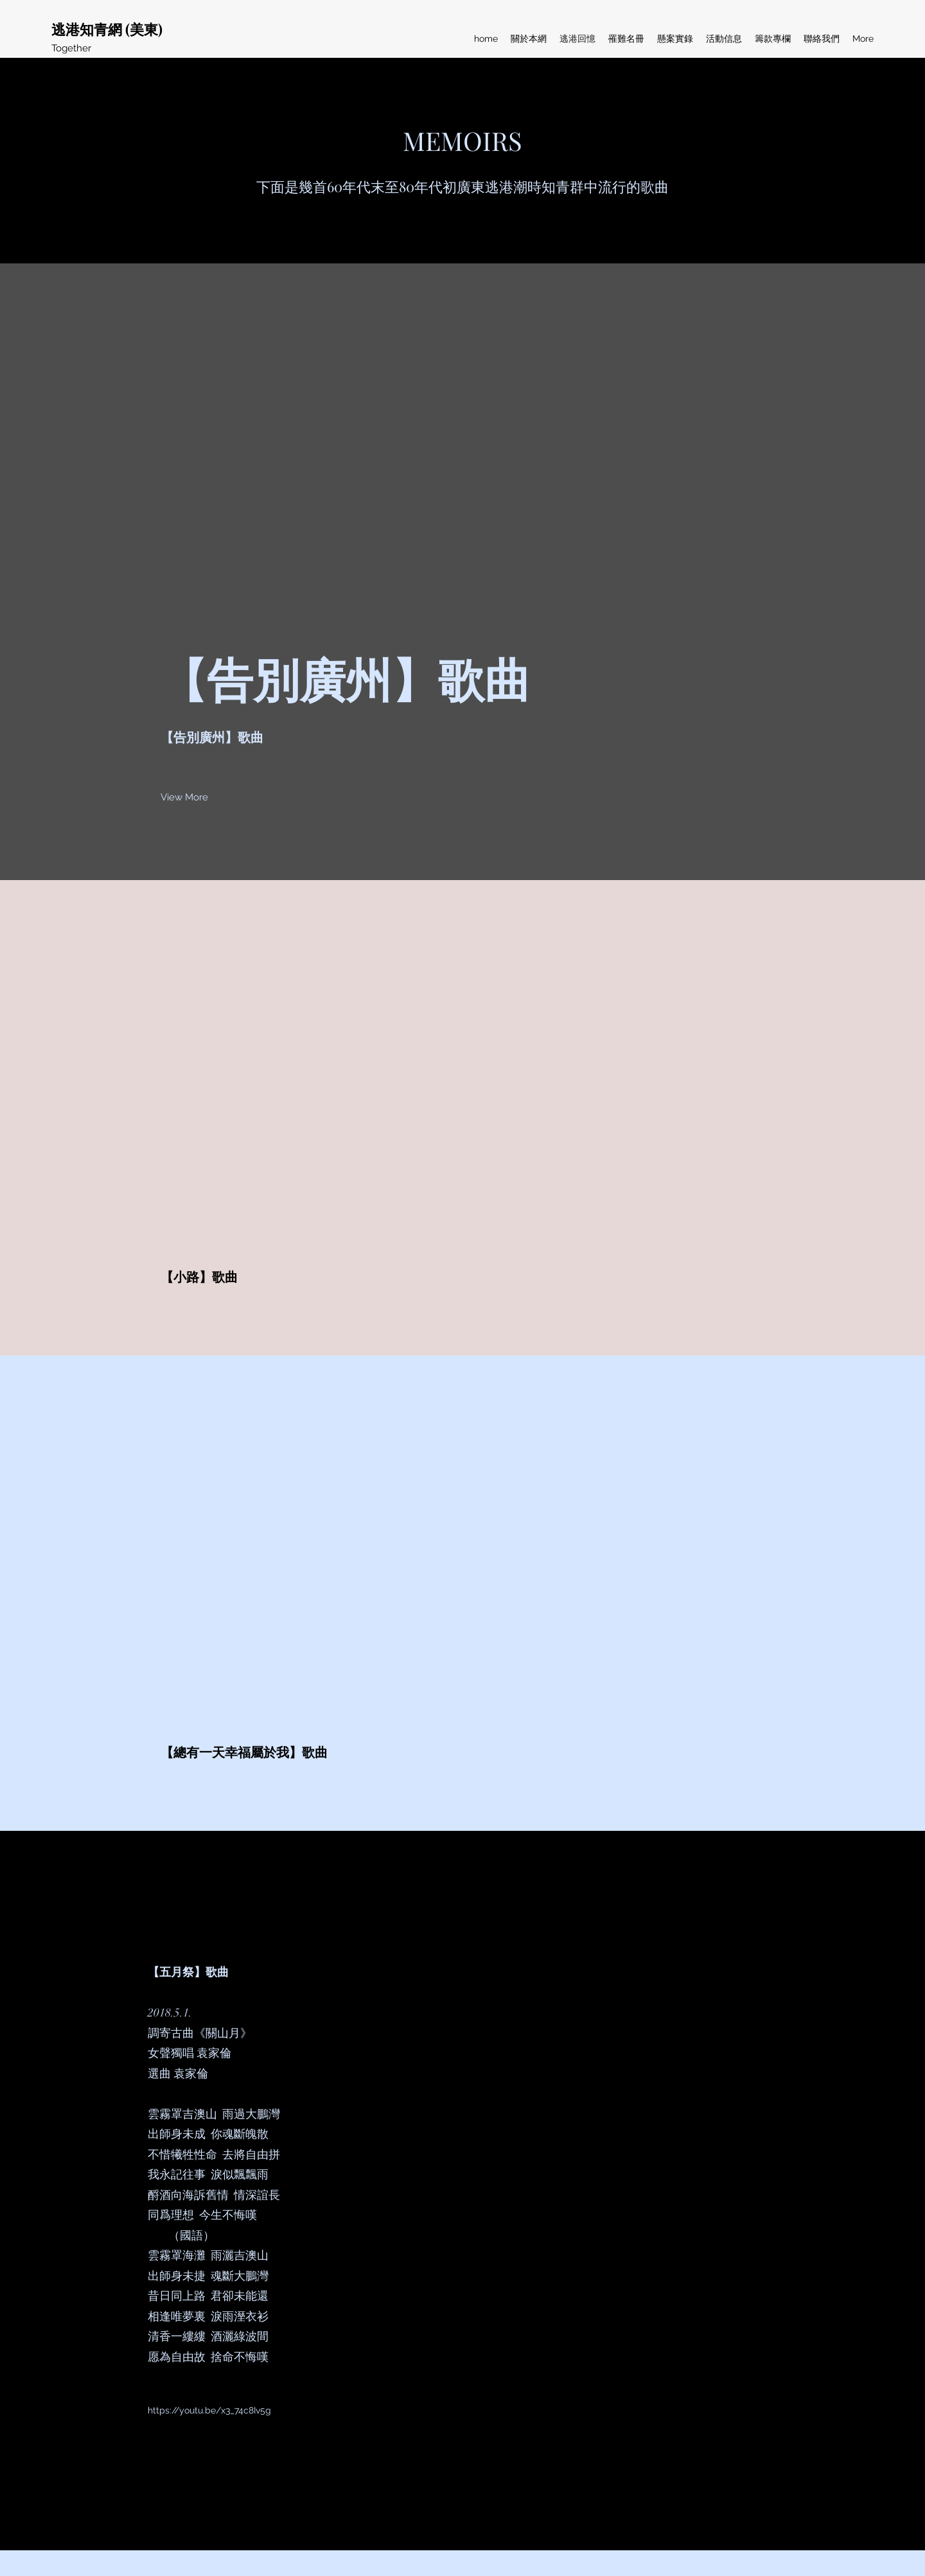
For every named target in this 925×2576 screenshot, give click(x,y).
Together (71, 48)
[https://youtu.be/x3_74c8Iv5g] (210, 2411)
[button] (184, 797)
